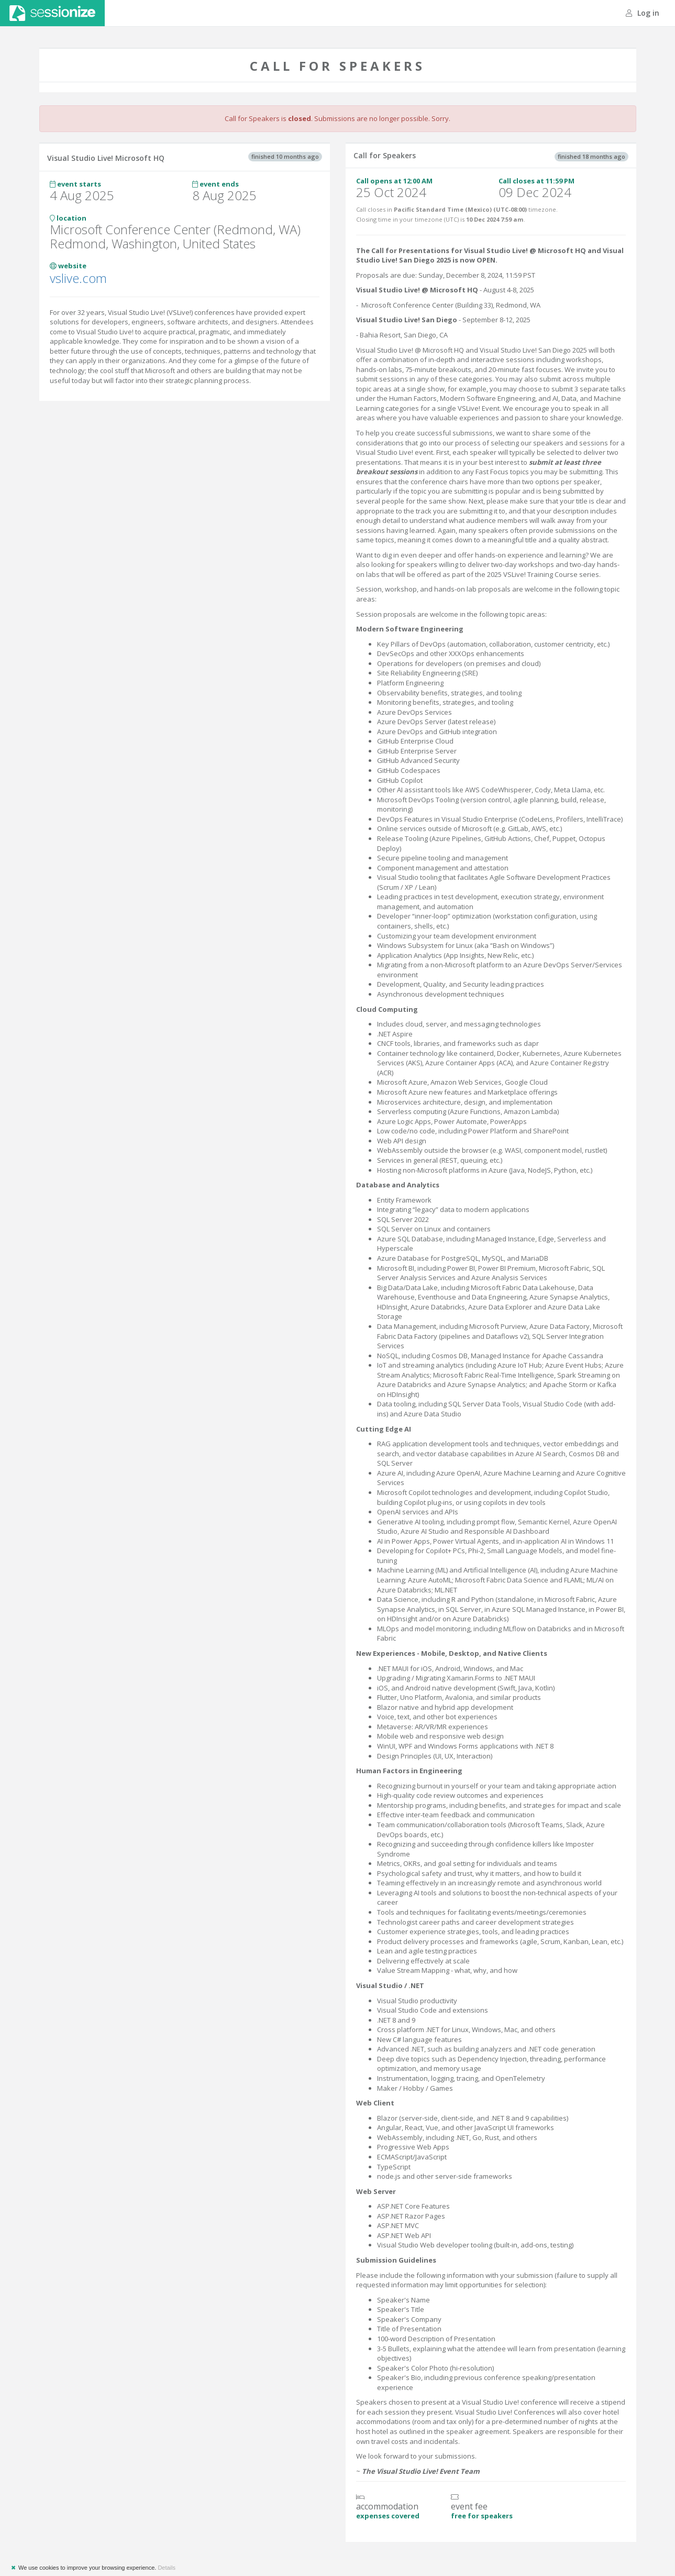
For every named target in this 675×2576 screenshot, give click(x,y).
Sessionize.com (52, 13)
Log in (642, 13)
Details (166, 2567)
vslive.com (78, 278)
